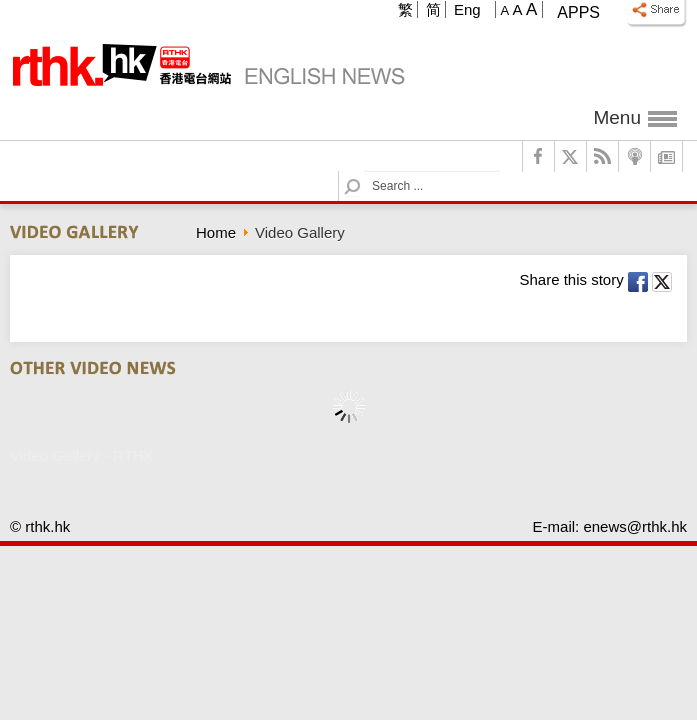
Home (216, 232)
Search (364, 171)
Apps (578, 12)
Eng (467, 9)
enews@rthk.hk (635, 526)
